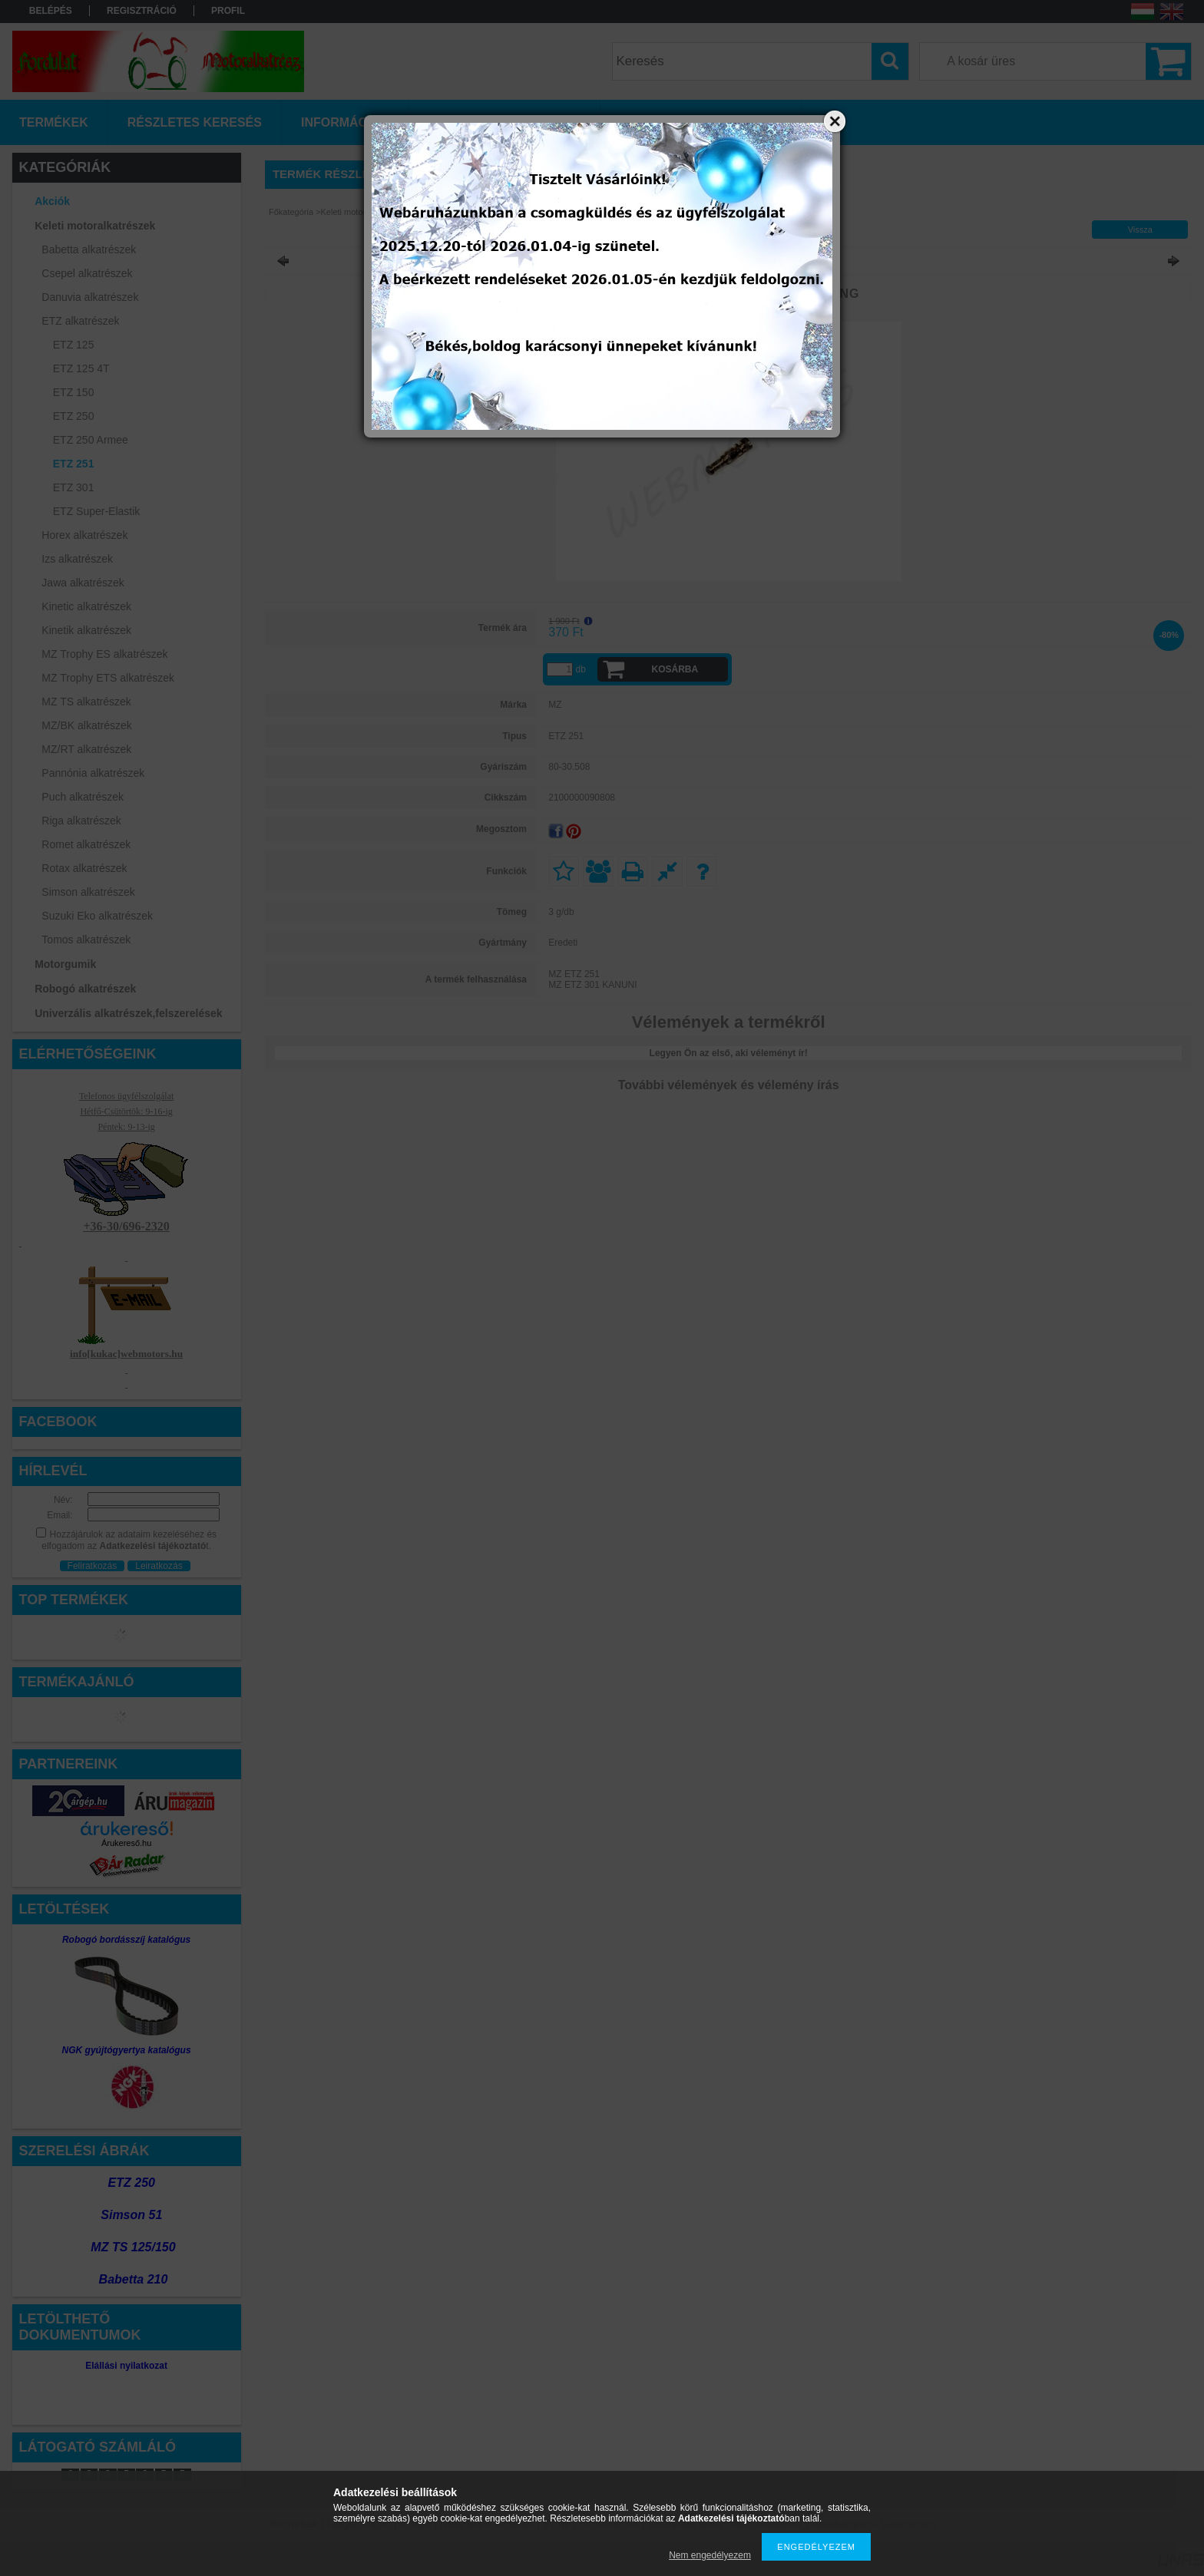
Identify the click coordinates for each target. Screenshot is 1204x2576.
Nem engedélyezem (710, 2555)
